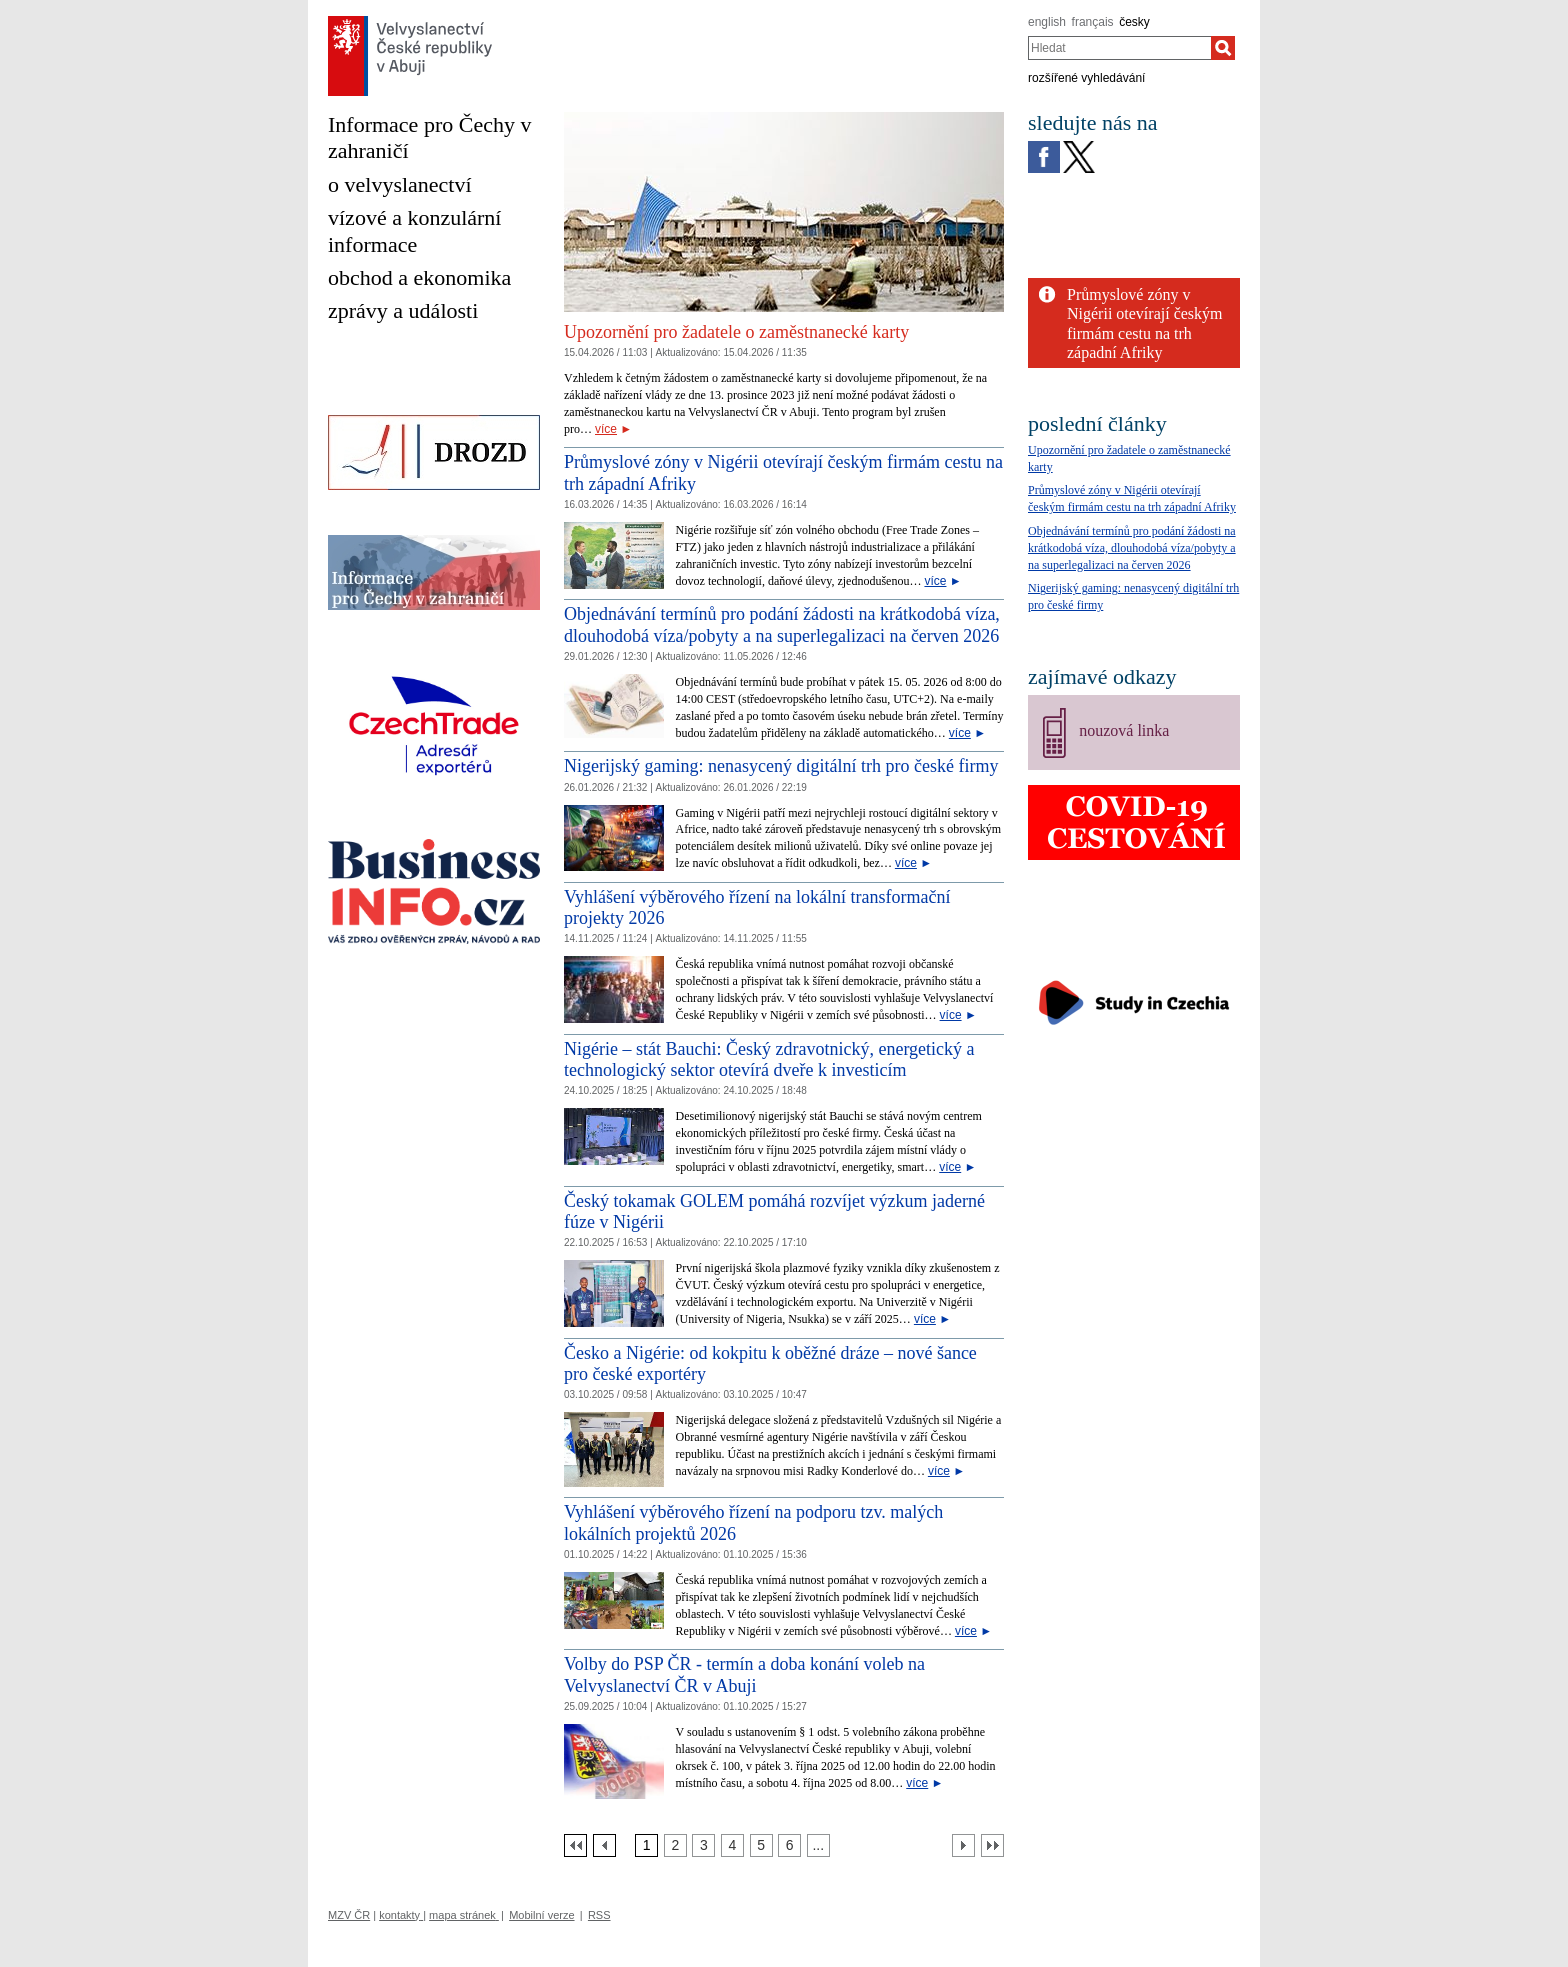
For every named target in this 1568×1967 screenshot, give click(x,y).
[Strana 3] (703, 1845)
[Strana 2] (675, 1845)
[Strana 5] (761, 1845)
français (1093, 22)
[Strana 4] (732, 1845)
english (1047, 22)
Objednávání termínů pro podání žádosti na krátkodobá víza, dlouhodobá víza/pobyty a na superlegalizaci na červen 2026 (782, 625)
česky (1134, 22)
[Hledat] (1223, 48)
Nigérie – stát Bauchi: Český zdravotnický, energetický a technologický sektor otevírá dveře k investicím (769, 1060)
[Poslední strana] (992, 1845)
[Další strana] (963, 1845)
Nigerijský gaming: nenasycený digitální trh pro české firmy (781, 766)
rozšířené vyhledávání (1086, 78)
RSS (599, 1915)
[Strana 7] (818, 1845)
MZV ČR (349, 1915)
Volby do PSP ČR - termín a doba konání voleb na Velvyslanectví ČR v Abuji (744, 1675)
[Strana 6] (789, 1845)
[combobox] (1119, 48)
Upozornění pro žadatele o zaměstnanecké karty (736, 332)
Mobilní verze (541, 1915)
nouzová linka (1124, 730)
